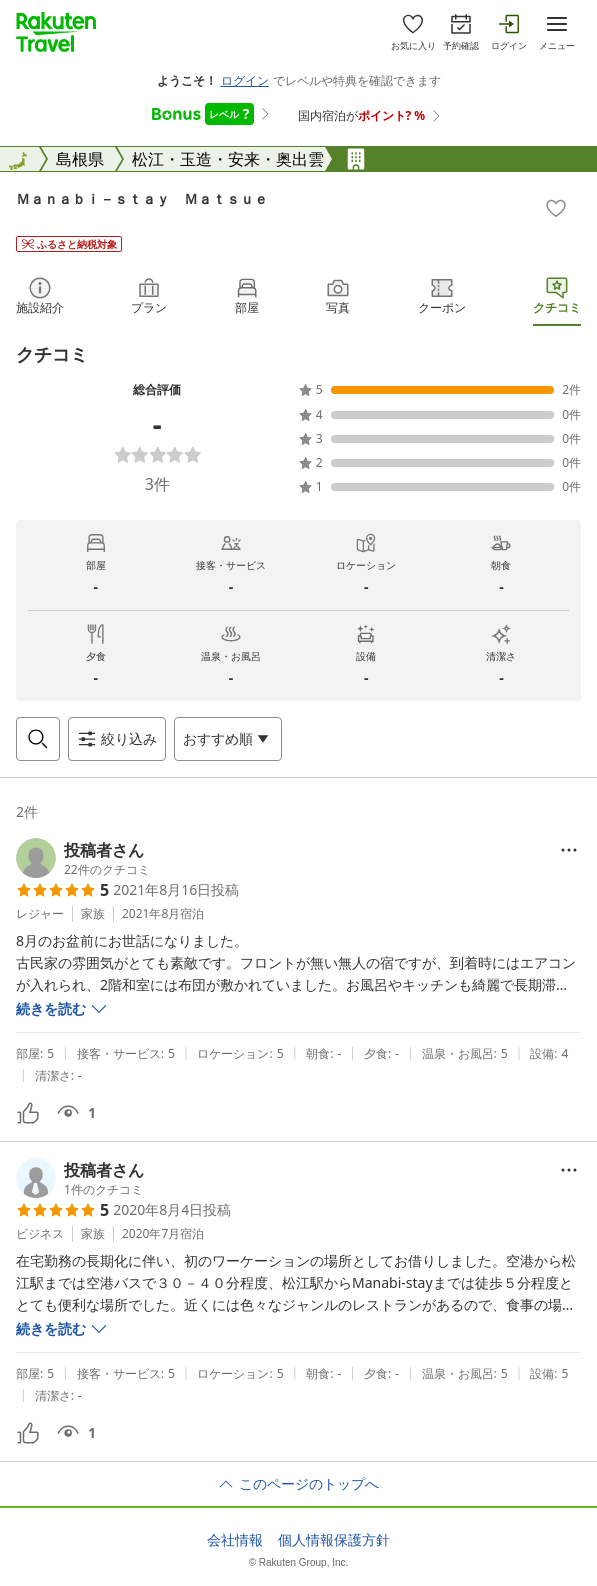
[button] (83, 858)
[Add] (556, 208)
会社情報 (235, 1540)
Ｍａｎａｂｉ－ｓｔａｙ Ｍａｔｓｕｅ (142, 198)
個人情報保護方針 (334, 1540)
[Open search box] (38, 739)
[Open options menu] (228, 739)
